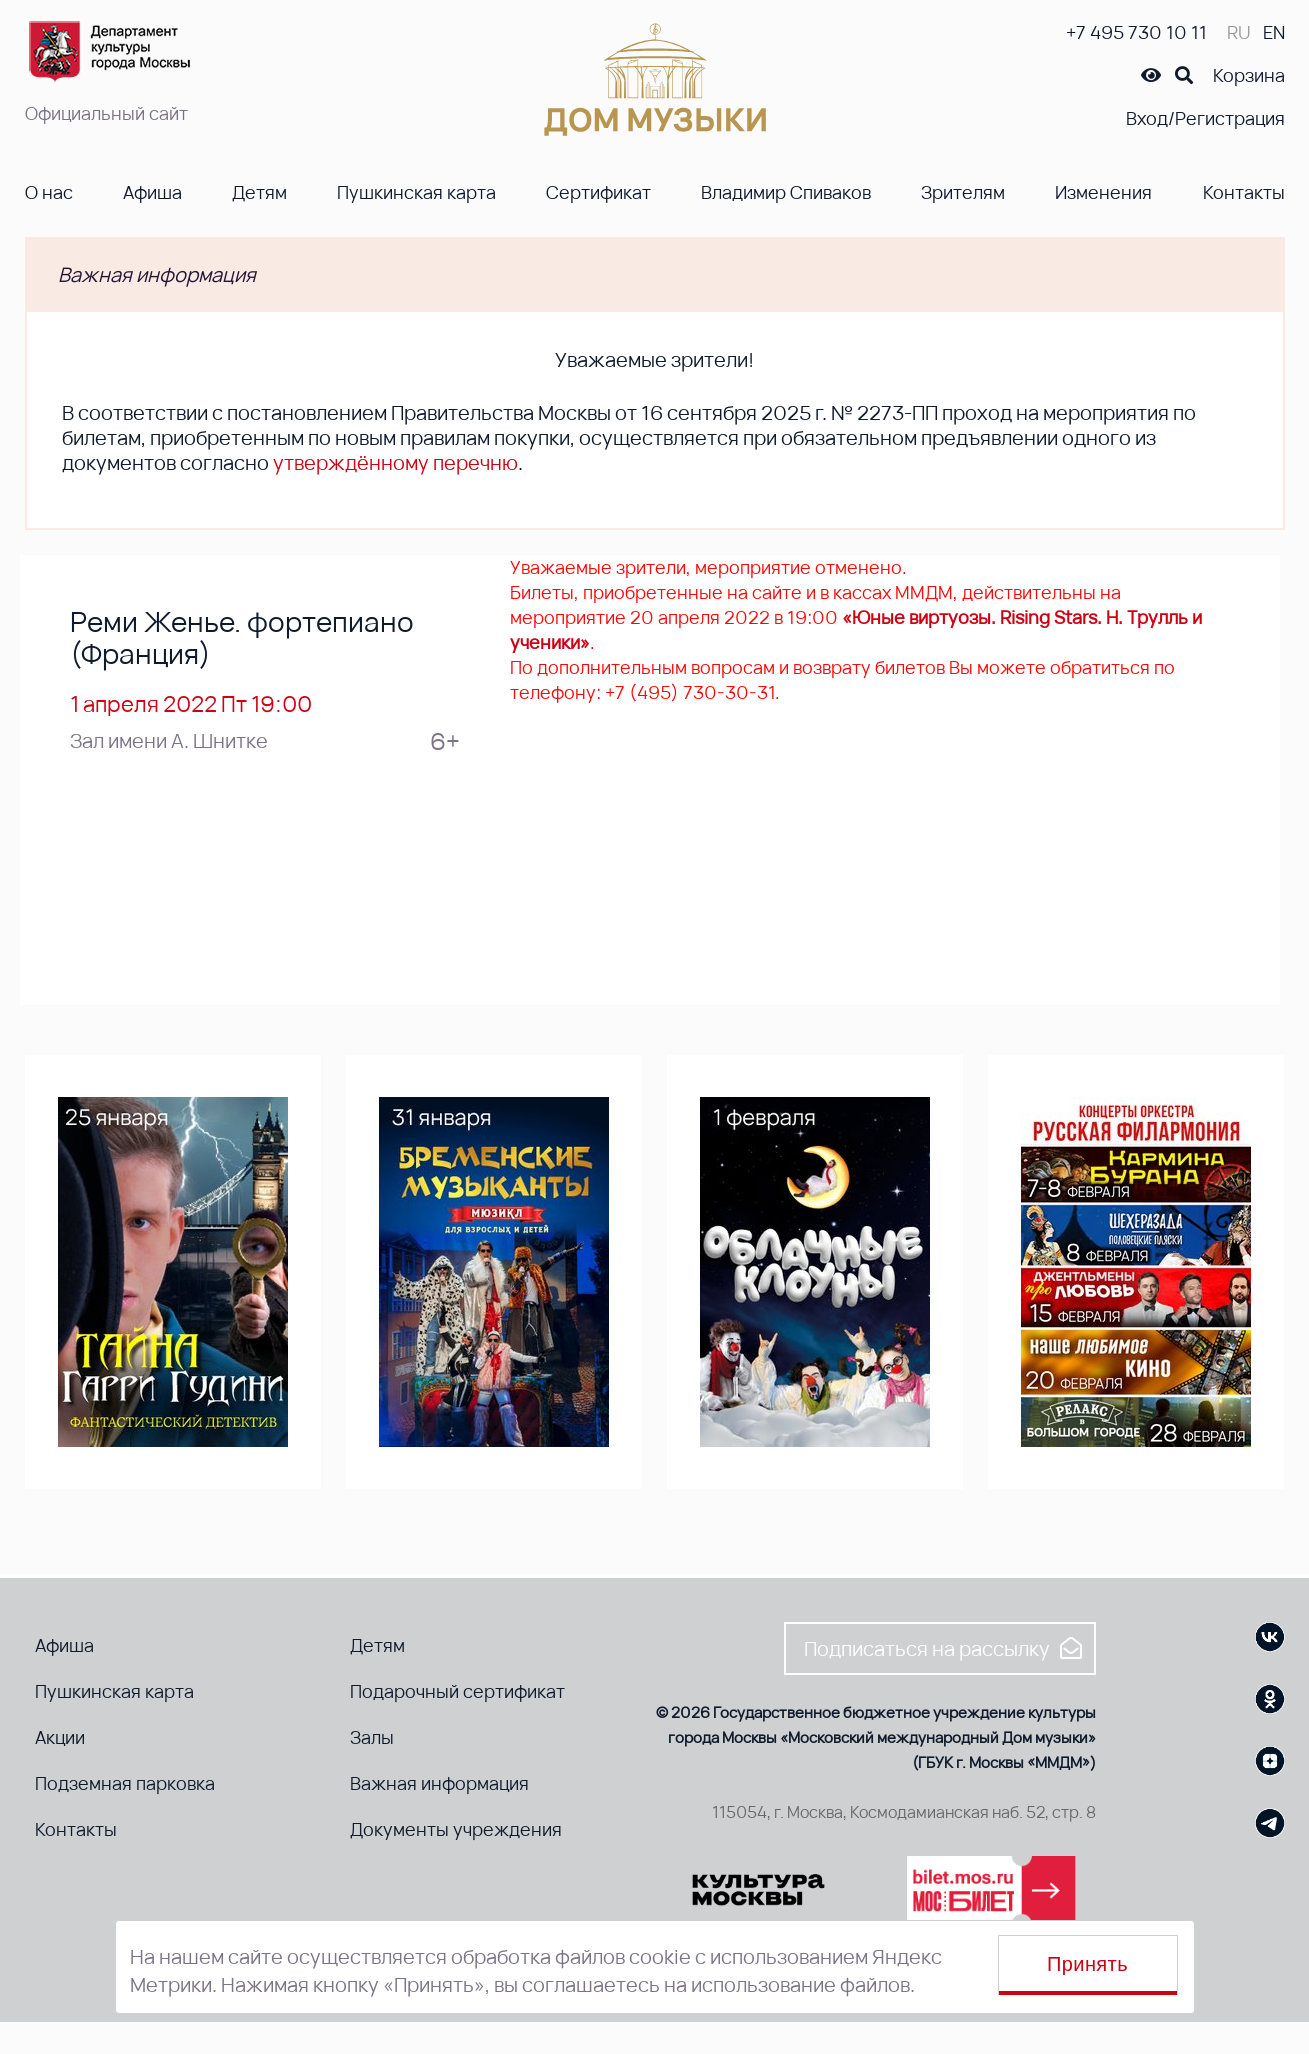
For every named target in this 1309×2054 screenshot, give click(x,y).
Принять (1087, 1964)
